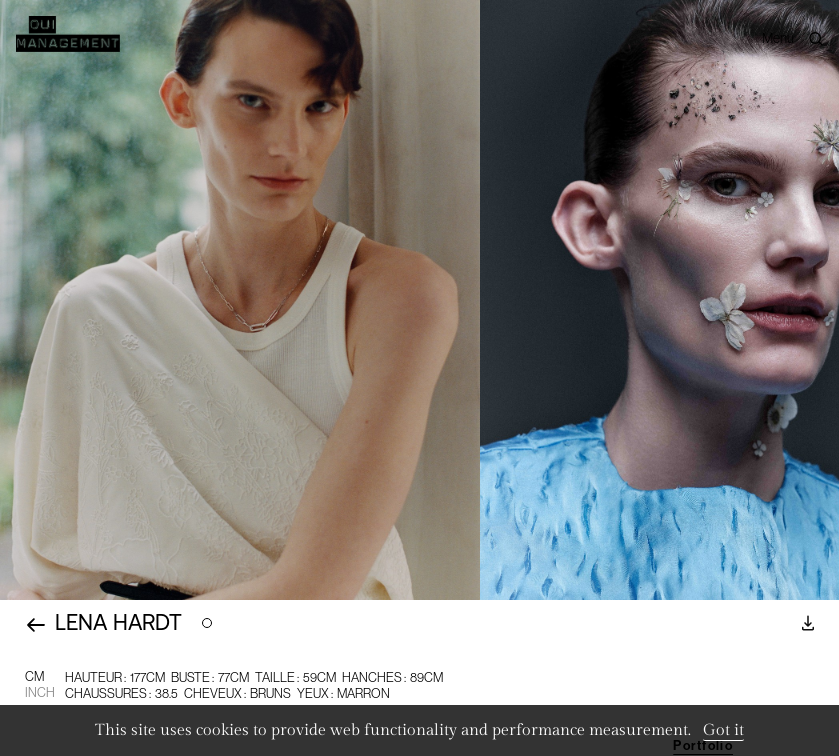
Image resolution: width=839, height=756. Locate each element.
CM (34, 676)
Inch (40, 692)
